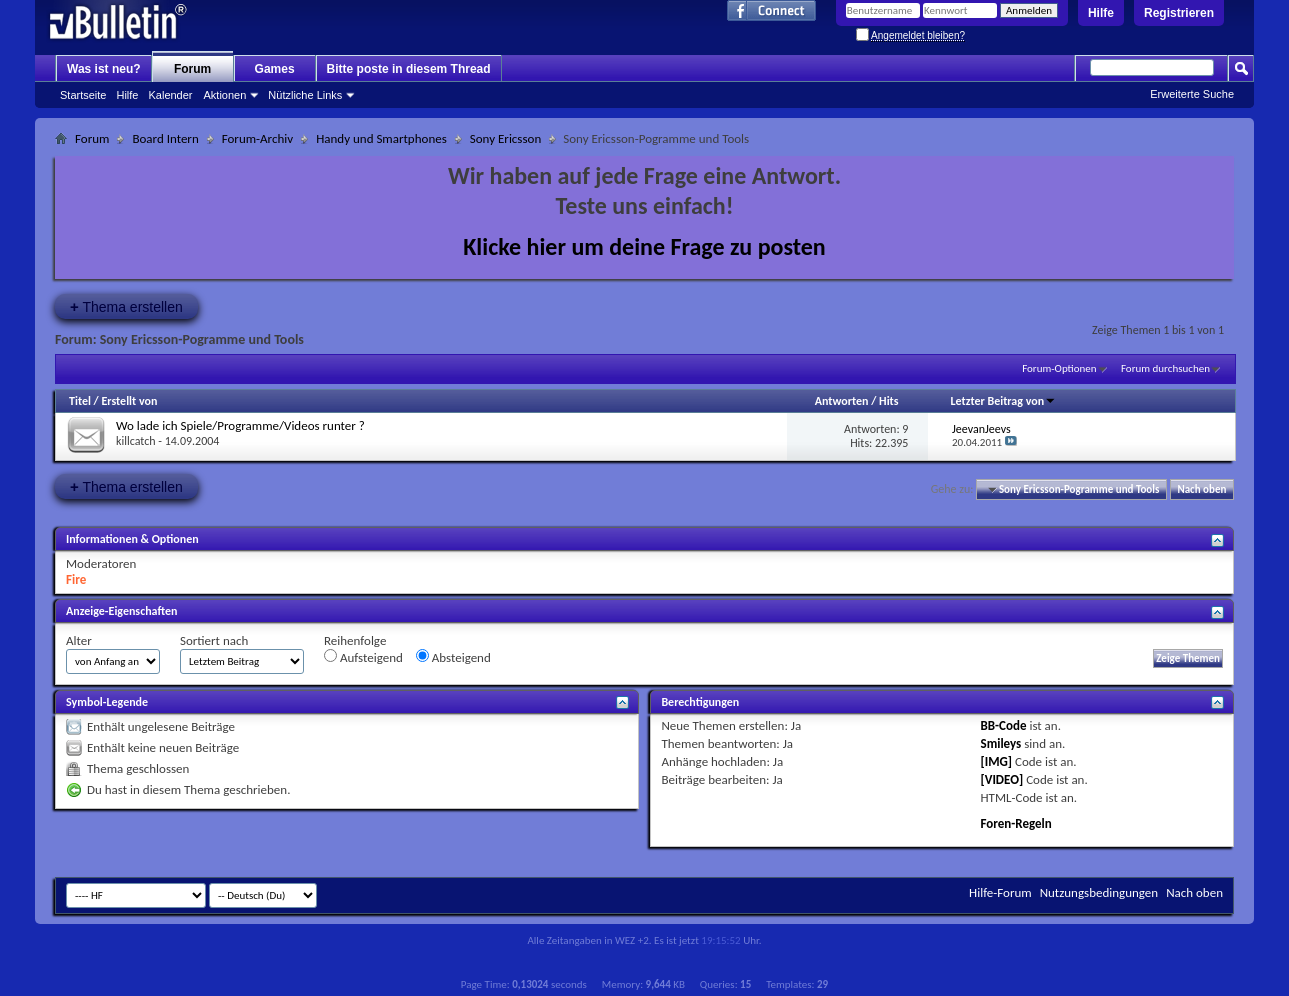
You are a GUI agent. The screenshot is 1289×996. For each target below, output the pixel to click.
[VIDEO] (1002, 779)
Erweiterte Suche (1192, 94)
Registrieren (1179, 13)
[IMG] (997, 761)
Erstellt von (129, 401)
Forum (192, 69)
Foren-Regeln (1016, 823)
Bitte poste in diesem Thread (409, 69)
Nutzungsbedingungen (1099, 892)
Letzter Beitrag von (1003, 401)
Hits (888, 401)
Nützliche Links (305, 95)
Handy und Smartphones (381, 138)
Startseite (83, 95)
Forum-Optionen (1059, 368)
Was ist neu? (104, 69)
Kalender (170, 95)
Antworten (842, 401)
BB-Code (1004, 725)
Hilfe (1101, 13)
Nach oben (1201, 489)
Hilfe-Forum (1000, 892)
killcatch (136, 441)
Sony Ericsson (505, 138)
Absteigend (453, 657)
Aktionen (225, 95)
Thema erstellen (126, 306)
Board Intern (165, 138)
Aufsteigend (363, 657)
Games (275, 69)
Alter (79, 640)
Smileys (1001, 743)
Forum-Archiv (257, 138)
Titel (80, 401)
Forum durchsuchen (1165, 368)
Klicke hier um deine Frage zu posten (644, 246)
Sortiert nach (214, 640)
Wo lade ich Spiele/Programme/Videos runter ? (240, 425)
